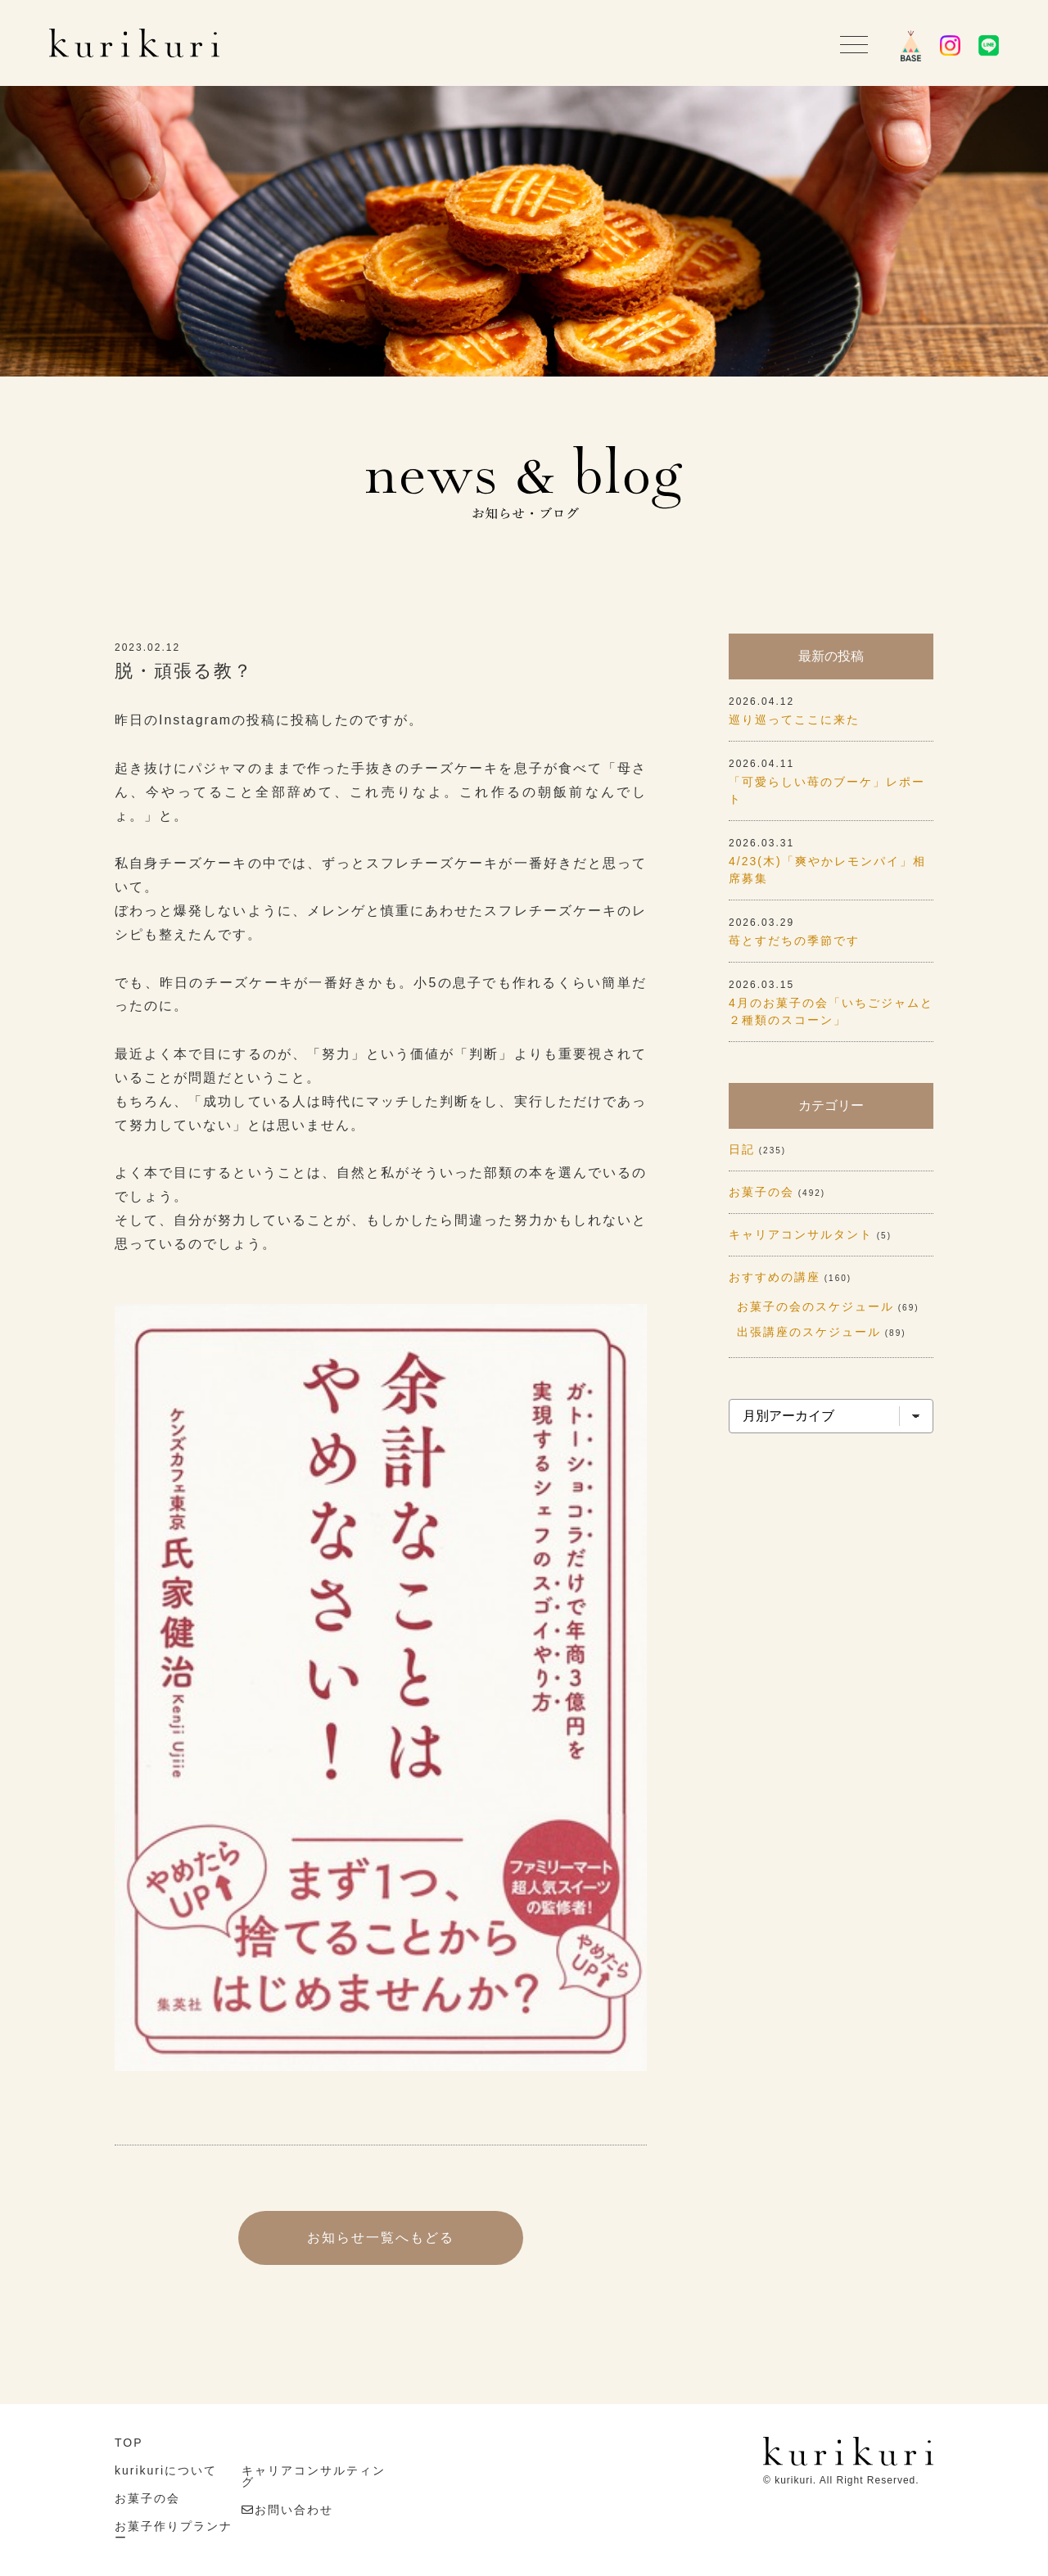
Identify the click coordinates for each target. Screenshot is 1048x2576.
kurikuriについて (166, 2470)
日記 (742, 1149)
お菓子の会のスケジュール (815, 1306)
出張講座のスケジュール (809, 1331)
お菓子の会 (761, 1191)
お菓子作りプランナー (174, 2532)
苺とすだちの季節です (794, 940)
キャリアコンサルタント (801, 1234)
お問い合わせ (294, 2509)
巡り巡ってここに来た (794, 719)
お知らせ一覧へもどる (380, 2237)
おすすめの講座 (774, 1276)
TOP (129, 2442)
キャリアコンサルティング (314, 2476)
